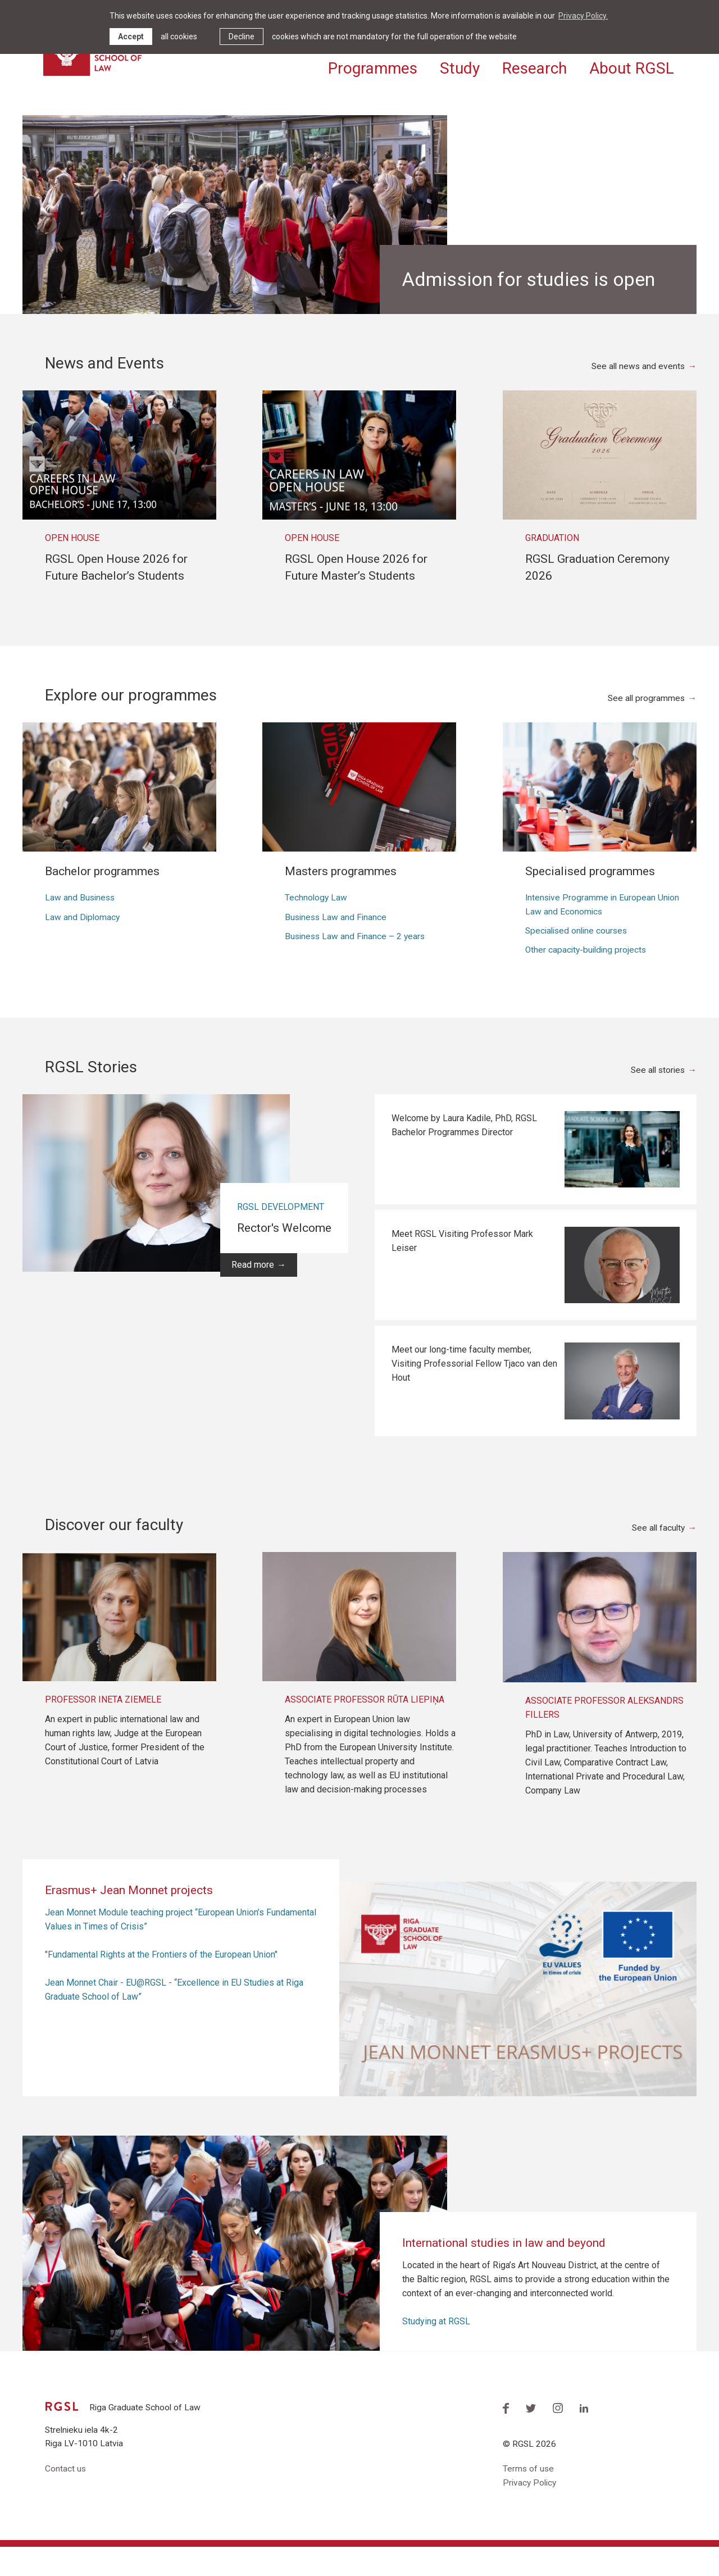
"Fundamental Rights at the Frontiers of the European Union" (161, 1982)
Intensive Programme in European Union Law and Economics (603, 931)
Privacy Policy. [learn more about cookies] (583, 15)
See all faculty (657, 1555)
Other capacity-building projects (587, 977)
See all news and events (637, 392)
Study (460, 66)
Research (534, 66)
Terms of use (529, 2497)
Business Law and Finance (337, 944)
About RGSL (631, 66)
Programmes (372, 66)
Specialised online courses (578, 958)
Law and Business (81, 924)
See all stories (656, 1098)
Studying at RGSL (436, 2349)
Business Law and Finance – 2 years (357, 963)
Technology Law (316, 924)
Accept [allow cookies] (131, 36)
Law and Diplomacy (83, 944)
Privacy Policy (531, 2511)
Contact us (66, 2497)
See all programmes (645, 724)
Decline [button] (241, 36)
